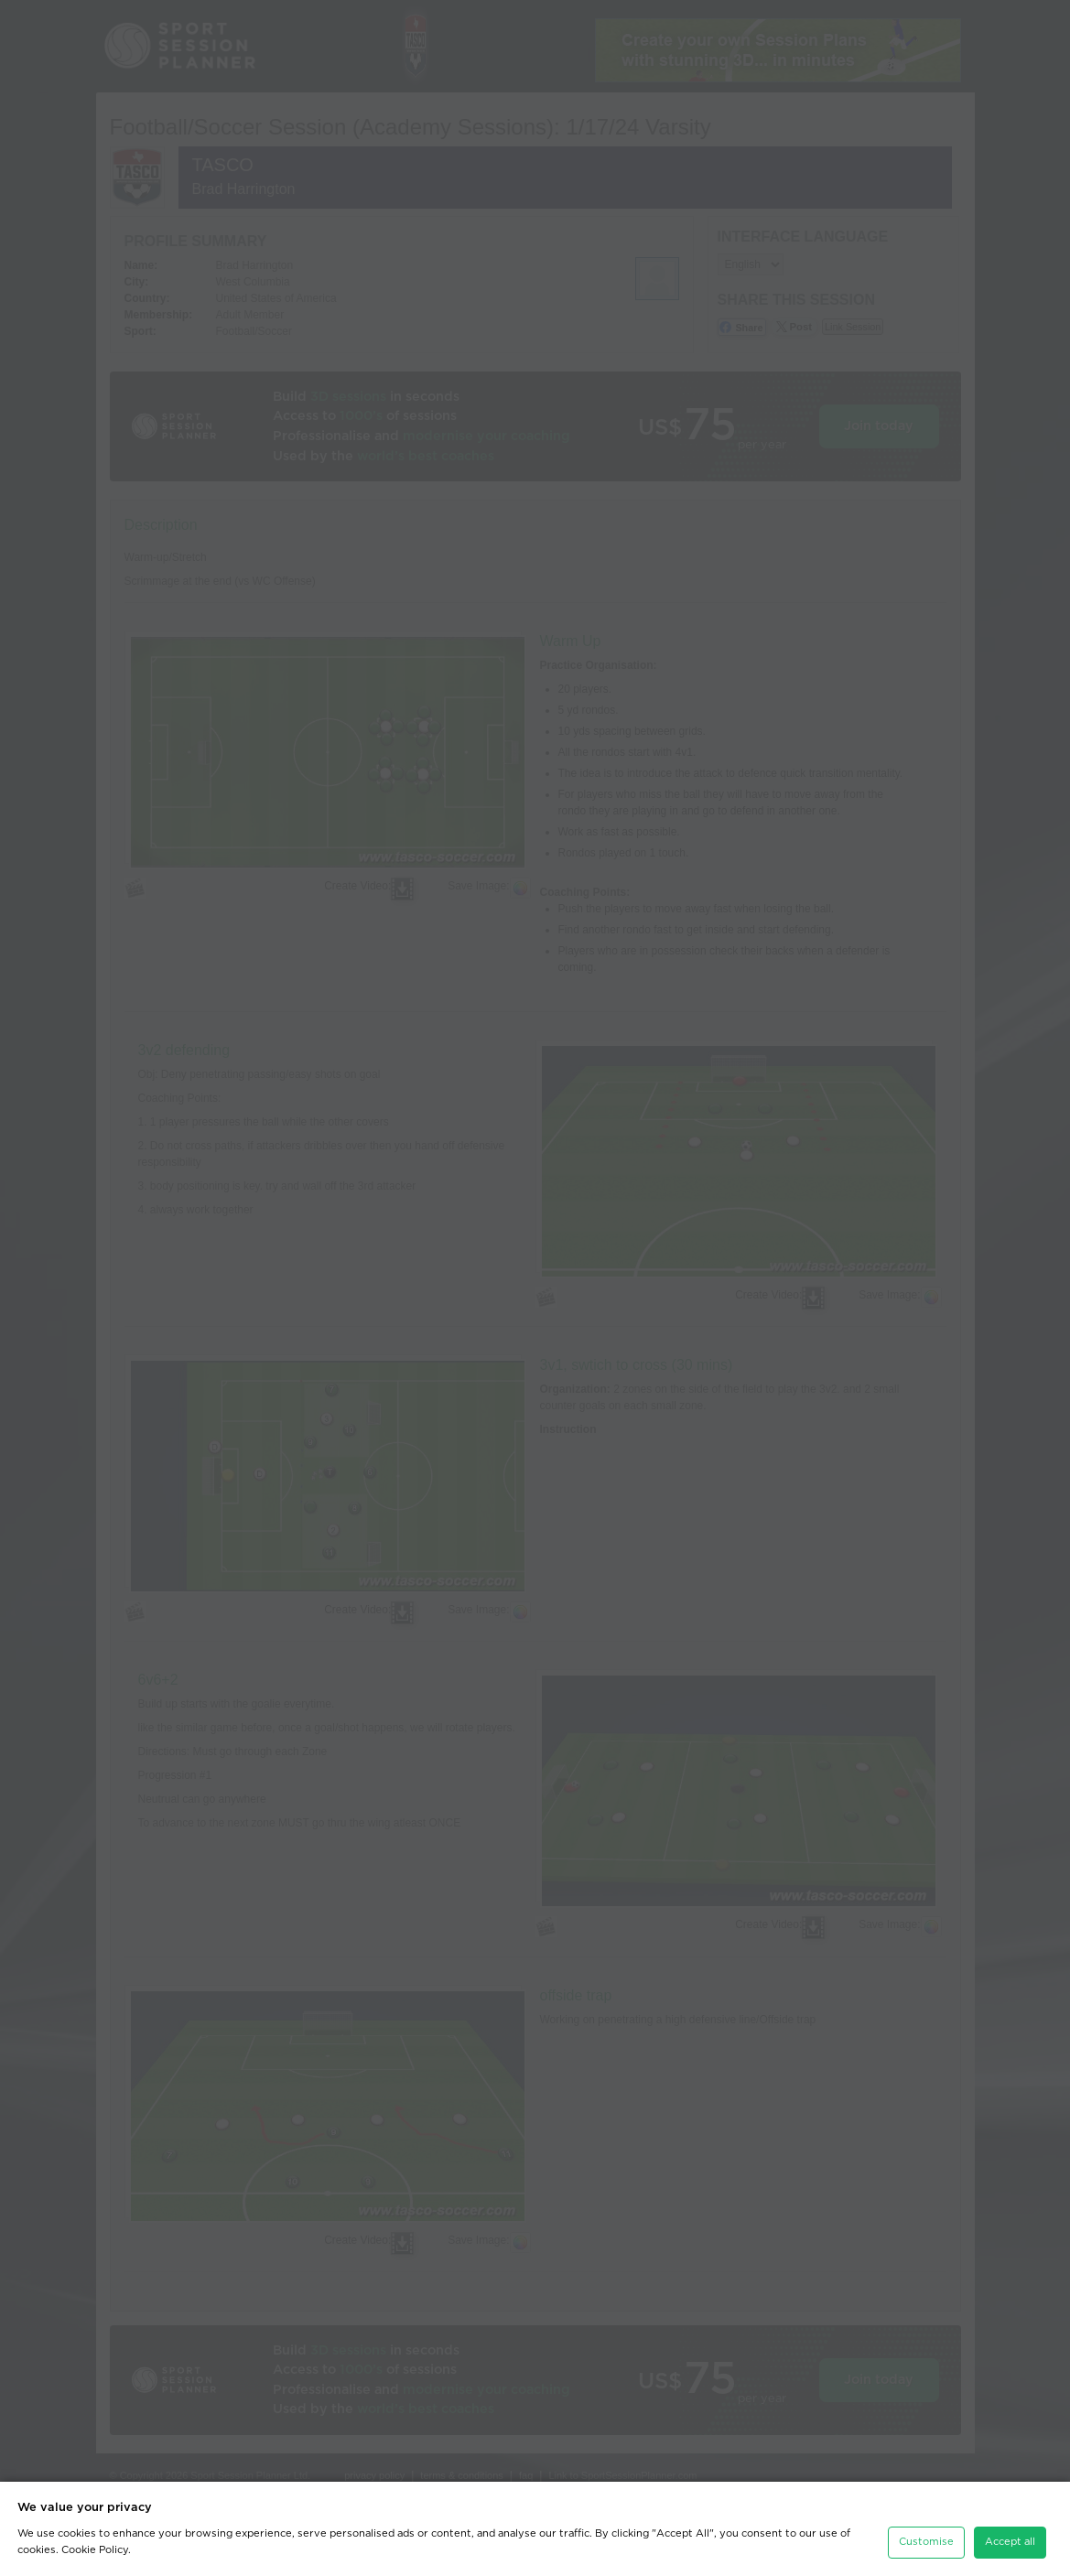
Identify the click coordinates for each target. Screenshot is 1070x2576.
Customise (926, 2533)
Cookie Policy (94, 2542)
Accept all (1010, 2533)
